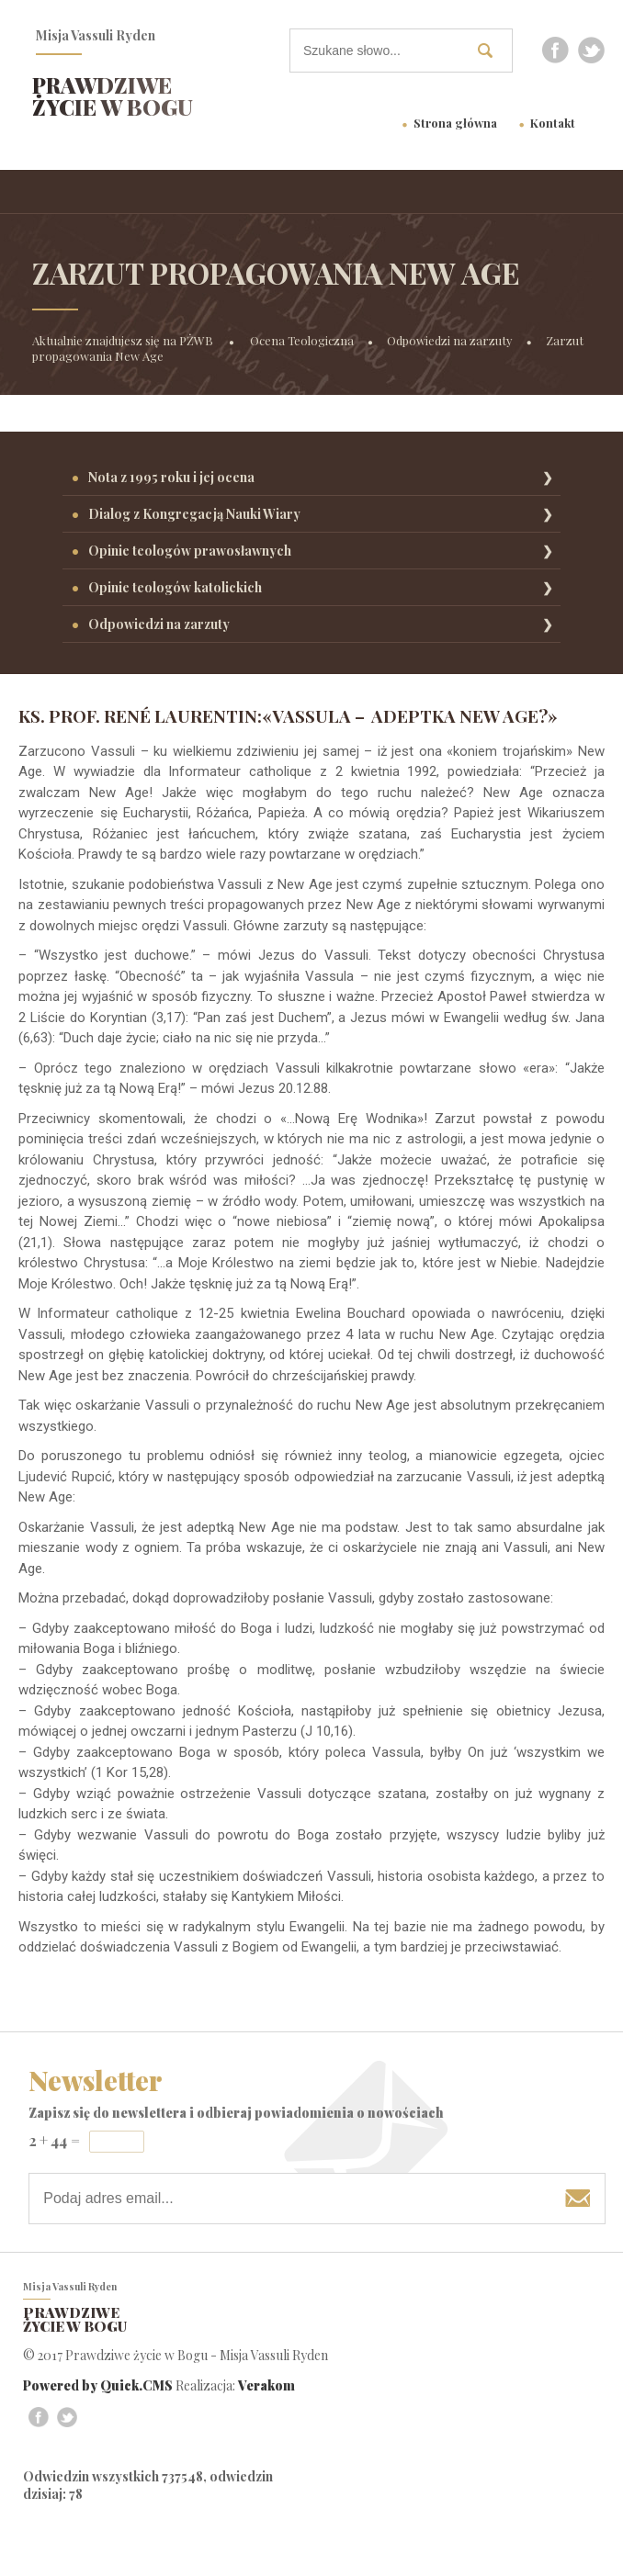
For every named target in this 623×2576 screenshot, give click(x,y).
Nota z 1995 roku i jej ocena (171, 477)
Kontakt (552, 122)
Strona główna (455, 122)
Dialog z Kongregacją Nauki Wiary (194, 514)
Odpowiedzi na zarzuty (450, 340)
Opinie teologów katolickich (175, 587)
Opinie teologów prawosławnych (189, 550)
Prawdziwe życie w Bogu (112, 95)
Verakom (266, 2385)
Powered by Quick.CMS (98, 2385)
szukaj (492, 50)
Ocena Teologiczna (302, 340)
